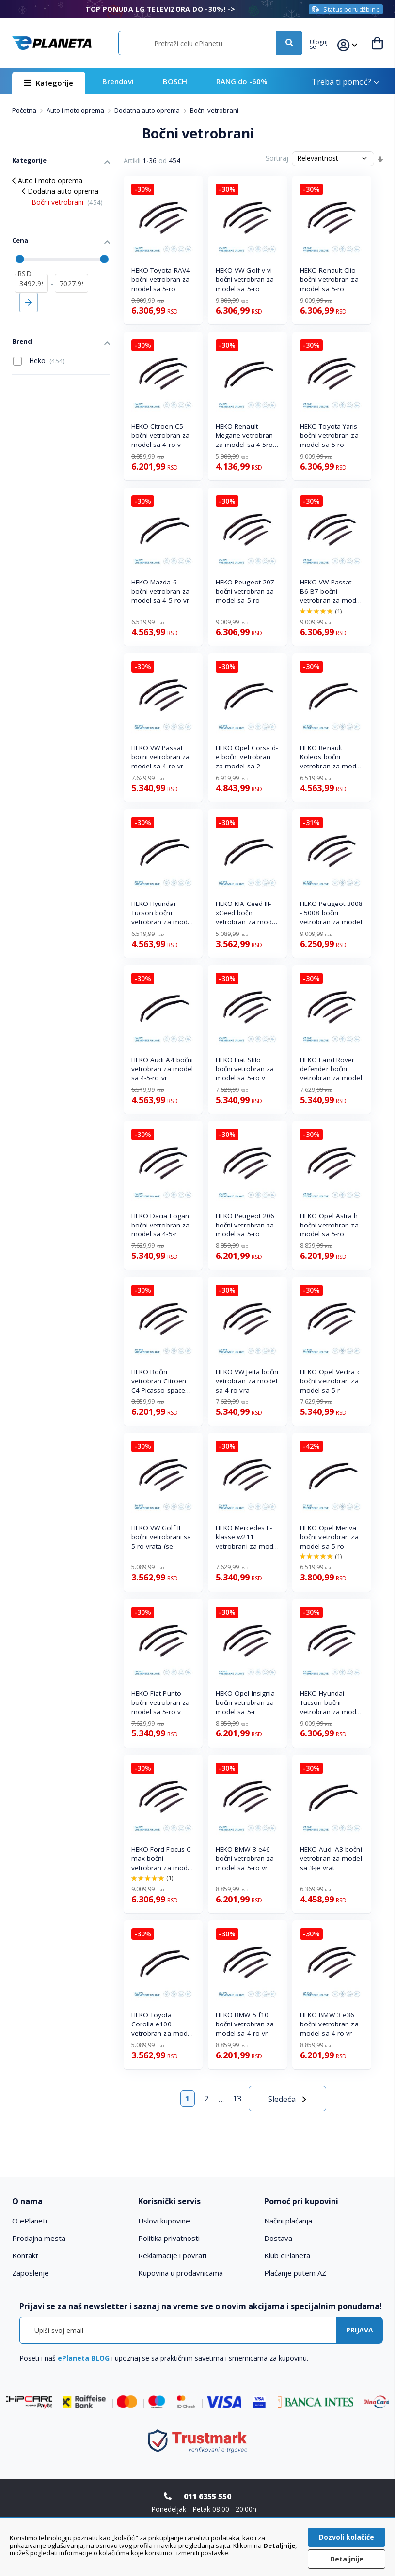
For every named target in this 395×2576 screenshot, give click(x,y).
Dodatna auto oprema (147, 110)
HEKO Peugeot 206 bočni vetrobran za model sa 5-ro (245, 1225)
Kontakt (25, 2255)
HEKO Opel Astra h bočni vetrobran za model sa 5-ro (329, 1225)
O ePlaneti (29, 2220)
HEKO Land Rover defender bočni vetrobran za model (331, 1069)
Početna (25, 110)
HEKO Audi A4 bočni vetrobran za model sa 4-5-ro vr (162, 1069)
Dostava (278, 2238)
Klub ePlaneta (287, 2255)
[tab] (71, 2201)
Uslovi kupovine (164, 2220)
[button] (323, 43)
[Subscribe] (359, 2330)
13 (237, 2098)
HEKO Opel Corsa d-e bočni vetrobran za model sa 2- (247, 756)
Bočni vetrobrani (67, 202)
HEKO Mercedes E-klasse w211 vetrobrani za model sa (247, 1537)
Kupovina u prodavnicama (180, 2273)
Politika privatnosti (169, 2238)
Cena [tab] (20, 240)
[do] (71, 283)
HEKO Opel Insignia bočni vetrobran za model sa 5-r (245, 1702)
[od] (31, 283)
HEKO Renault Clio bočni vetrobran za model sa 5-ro (329, 279)
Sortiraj (277, 158)
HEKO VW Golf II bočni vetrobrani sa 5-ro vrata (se (161, 1536)
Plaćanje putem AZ (295, 2273)
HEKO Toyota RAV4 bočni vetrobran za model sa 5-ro (160, 279)
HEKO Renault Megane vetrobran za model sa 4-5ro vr (244, 435)
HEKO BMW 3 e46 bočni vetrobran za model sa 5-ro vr (245, 1858)
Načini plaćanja (288, 2220)
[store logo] (52, 43)
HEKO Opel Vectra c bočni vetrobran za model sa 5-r (330, 1381)
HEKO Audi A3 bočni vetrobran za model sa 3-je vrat (331, 1858)
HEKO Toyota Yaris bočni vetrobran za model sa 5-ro (329, 435)
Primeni (28, 302)
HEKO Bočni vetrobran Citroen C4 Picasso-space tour (159, 1381)
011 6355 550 (207, 2496)
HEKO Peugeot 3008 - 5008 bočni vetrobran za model (331, 912)
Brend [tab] (22, 341)
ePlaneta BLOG (84, 2357)
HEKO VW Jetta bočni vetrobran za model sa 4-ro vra (247, 1381)
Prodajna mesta (38, 2238)
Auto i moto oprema (76, 110)
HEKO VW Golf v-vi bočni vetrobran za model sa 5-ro (245, 279)
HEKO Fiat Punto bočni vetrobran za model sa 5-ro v (160, 1702)
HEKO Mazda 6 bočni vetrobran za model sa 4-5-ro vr (160, 591)
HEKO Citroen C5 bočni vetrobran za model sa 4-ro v (160, 435)
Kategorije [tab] (29, 160)
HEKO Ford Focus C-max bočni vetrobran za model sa (162, 1858)
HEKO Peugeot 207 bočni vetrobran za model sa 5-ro (245, 591)
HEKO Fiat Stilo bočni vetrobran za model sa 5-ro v (245, 1069)
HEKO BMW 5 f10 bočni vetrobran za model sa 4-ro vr (245, 2024)
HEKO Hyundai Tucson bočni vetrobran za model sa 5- (162, 913)
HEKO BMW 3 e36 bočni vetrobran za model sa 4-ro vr (329, 2024)
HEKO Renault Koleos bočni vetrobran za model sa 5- (331, 757)
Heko (39, 361)
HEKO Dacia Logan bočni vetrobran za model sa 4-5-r (160, 1225)
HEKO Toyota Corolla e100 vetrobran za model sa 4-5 (162, 2024)
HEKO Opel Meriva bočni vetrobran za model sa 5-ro (329, 1536)
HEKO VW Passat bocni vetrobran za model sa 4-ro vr (160, 756)
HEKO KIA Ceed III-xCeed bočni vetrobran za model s (247, 913)
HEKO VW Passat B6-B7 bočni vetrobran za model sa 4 (331, 591)
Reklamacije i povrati (172, 2255)
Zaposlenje (30, 2273)
